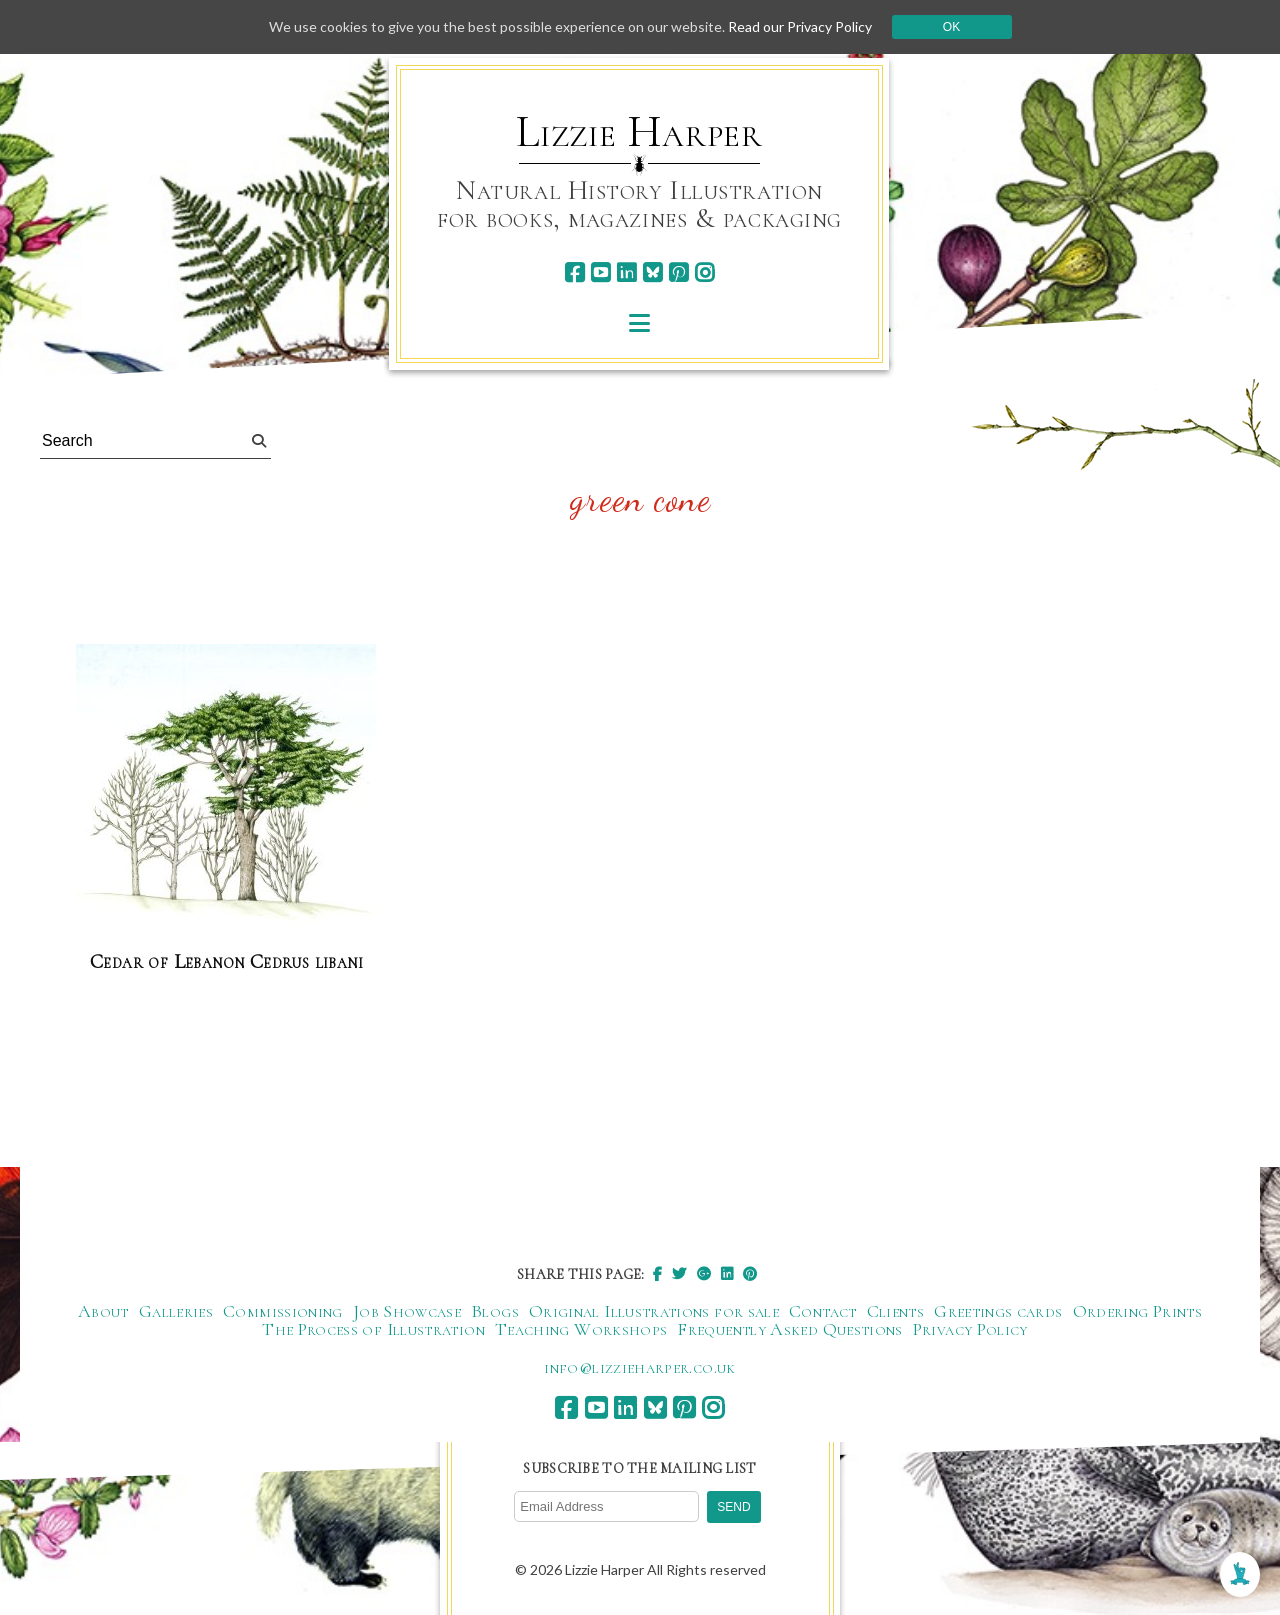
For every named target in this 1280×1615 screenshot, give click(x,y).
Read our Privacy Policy (800, 26)
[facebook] (574, 272)
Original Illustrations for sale (654, 1311)
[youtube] (600, 272)
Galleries (176, 1311)
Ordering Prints (1137, 1311)
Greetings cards (998, 1311)
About (103, 1311)
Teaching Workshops (581, 1329)
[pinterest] (678, 272)
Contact (823, 1311)
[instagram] (704, 272)
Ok (951, 27)
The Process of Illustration (373, 1329)
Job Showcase (407, 1311)
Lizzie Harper (639, 132)
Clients (896, 1311)
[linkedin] (626, 272)
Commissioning (283, 1311)
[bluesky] (652, 272)
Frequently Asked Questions (789, 1329)
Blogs (495, 1311)
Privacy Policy (970, 1329)
